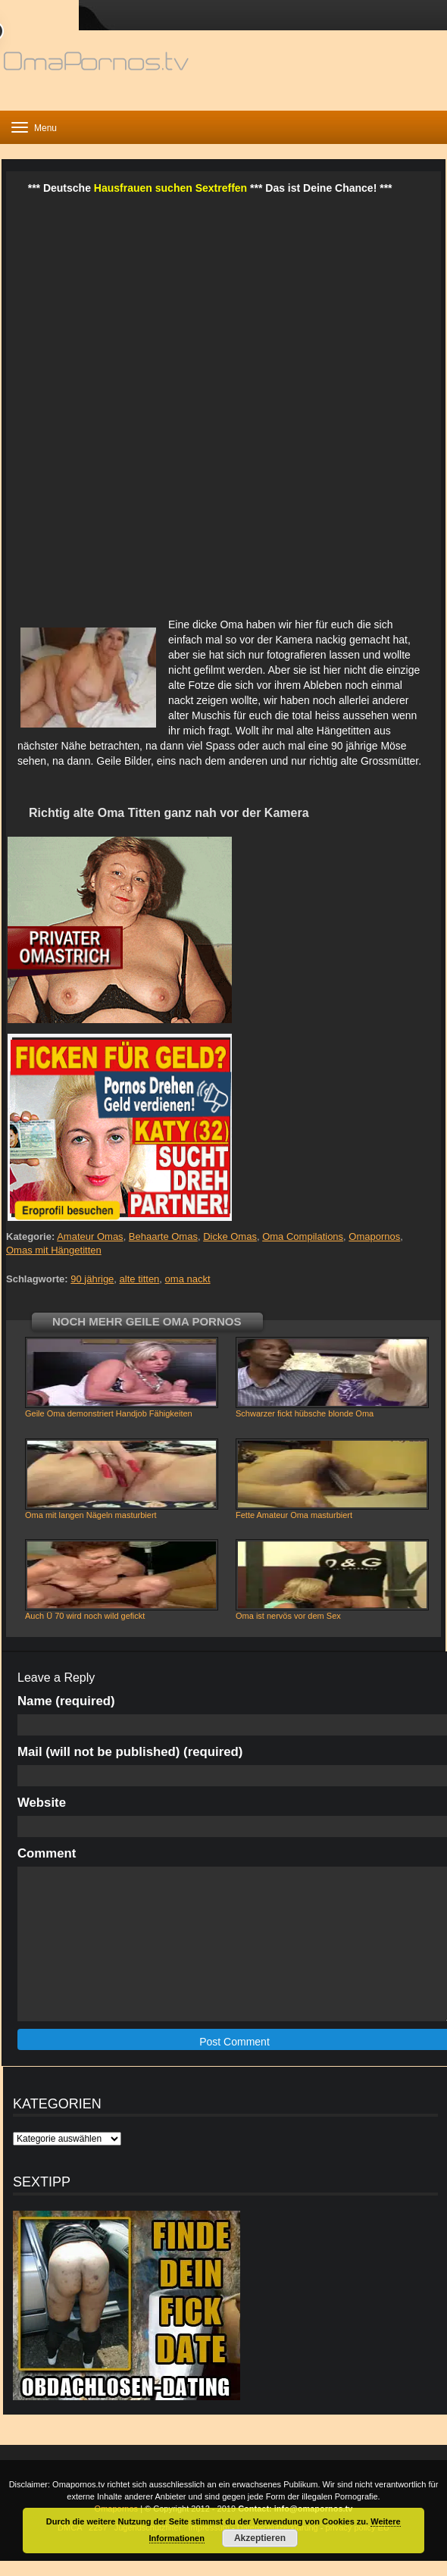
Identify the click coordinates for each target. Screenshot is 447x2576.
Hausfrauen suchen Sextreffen (170, 188)
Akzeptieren (260, 2538)
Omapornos (374, 1236)
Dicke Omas (230, 1236)
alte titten (140, 1279)
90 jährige (92, 1279)
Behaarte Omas (163, 1236)
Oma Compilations (302, 1236)
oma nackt (188, 1279)
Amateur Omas (90, 1236)
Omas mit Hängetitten (54, 1250)
